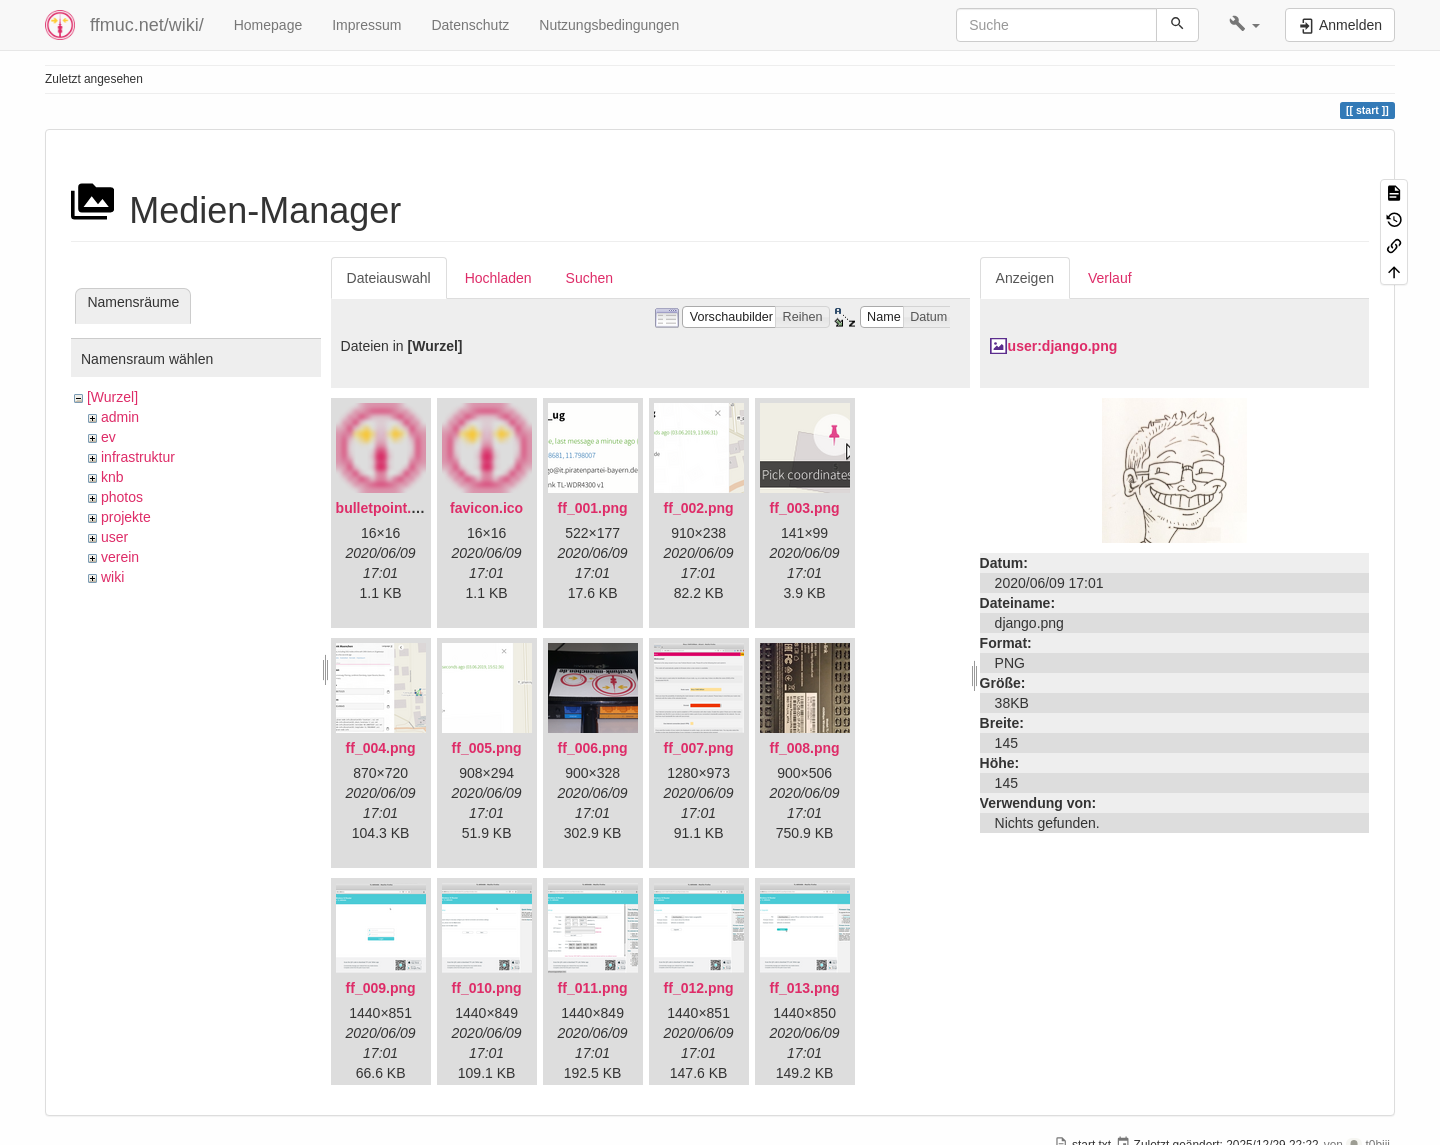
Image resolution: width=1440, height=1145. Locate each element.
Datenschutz (470, 25)
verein (120, 557)
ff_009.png (381, 988)
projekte (126, 517)
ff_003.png (805, 508)
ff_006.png (593, 748)
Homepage (268, 25)
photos (122, 497)
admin (120, 417)
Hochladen (498, 278)
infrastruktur (138, 457)
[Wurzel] (112, 397)
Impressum (366, 25)
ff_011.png (593, 988)
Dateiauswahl (389, 278)
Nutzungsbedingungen (609, 25)
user (114, 537)
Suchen (589, 278)
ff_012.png (699, 988)
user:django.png (1063, 346)
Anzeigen (1025, 278)
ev (108, 437)
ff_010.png (487, 988)
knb (112, 477)
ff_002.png (699, 508)
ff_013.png (805, 988)
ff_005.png (487, 748)
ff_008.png (805, 748)
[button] (1244, 25)
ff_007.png (699, 748)
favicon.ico (486, 508)
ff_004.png (381, 748)
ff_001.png (593, 508)
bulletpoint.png (386, 508)
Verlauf (1110, 278)
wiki (112, 577)
